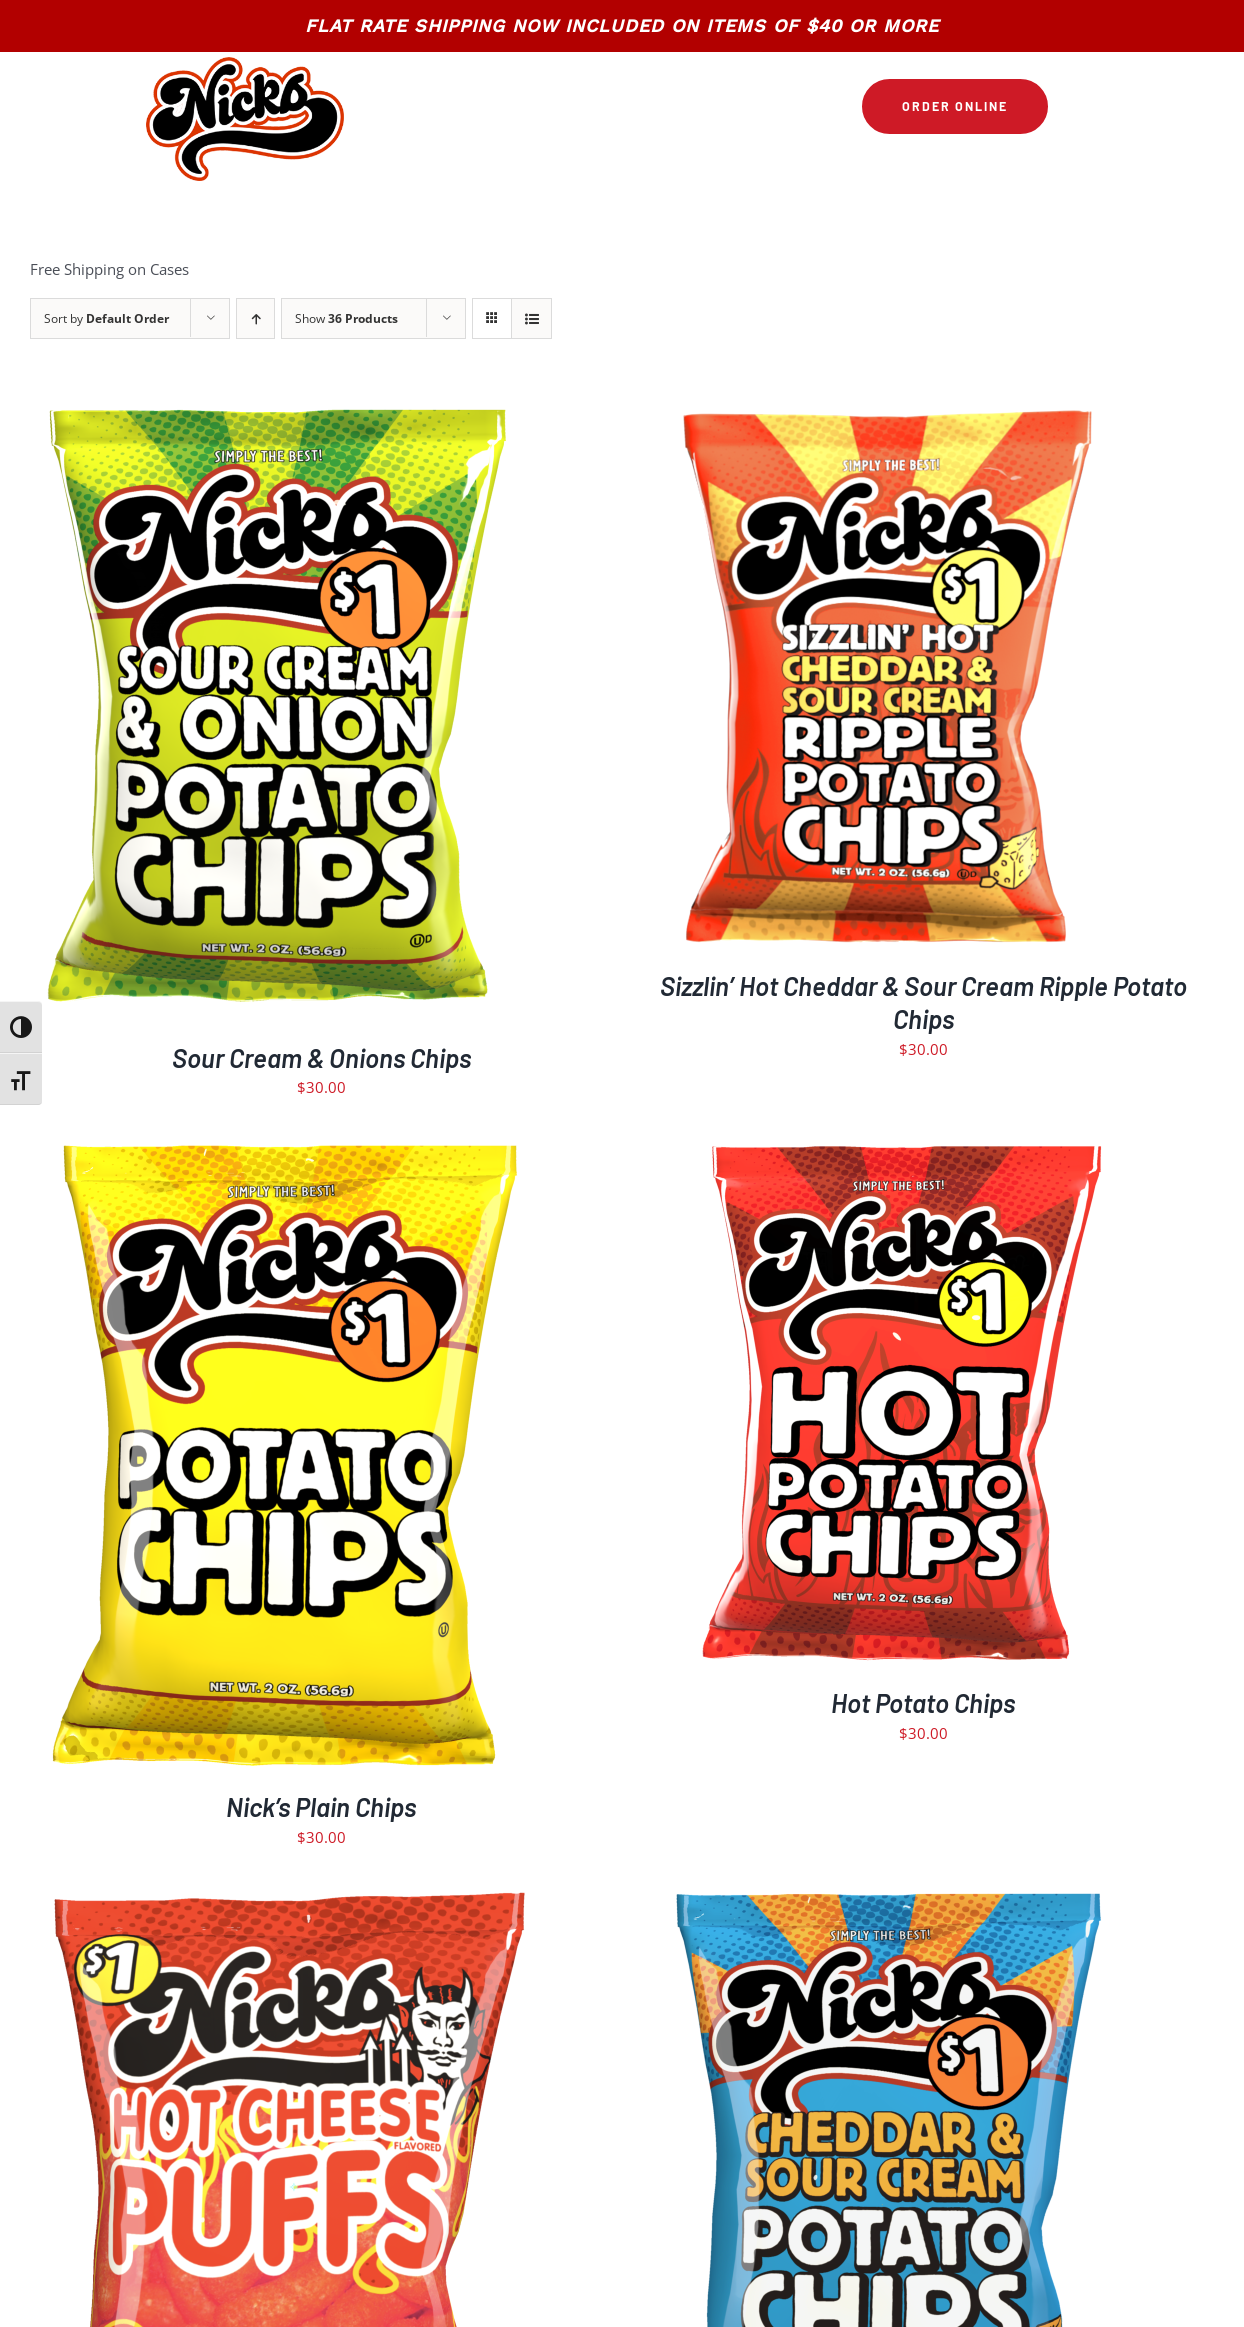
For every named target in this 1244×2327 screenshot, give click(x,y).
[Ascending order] (255, 318)
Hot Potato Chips (923, 1702)
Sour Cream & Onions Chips (321, 1057)
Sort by (106, 318)
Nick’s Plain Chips (321, 1806)
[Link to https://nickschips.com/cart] (1073, 107)
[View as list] (531, 318)
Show (346, 318)
